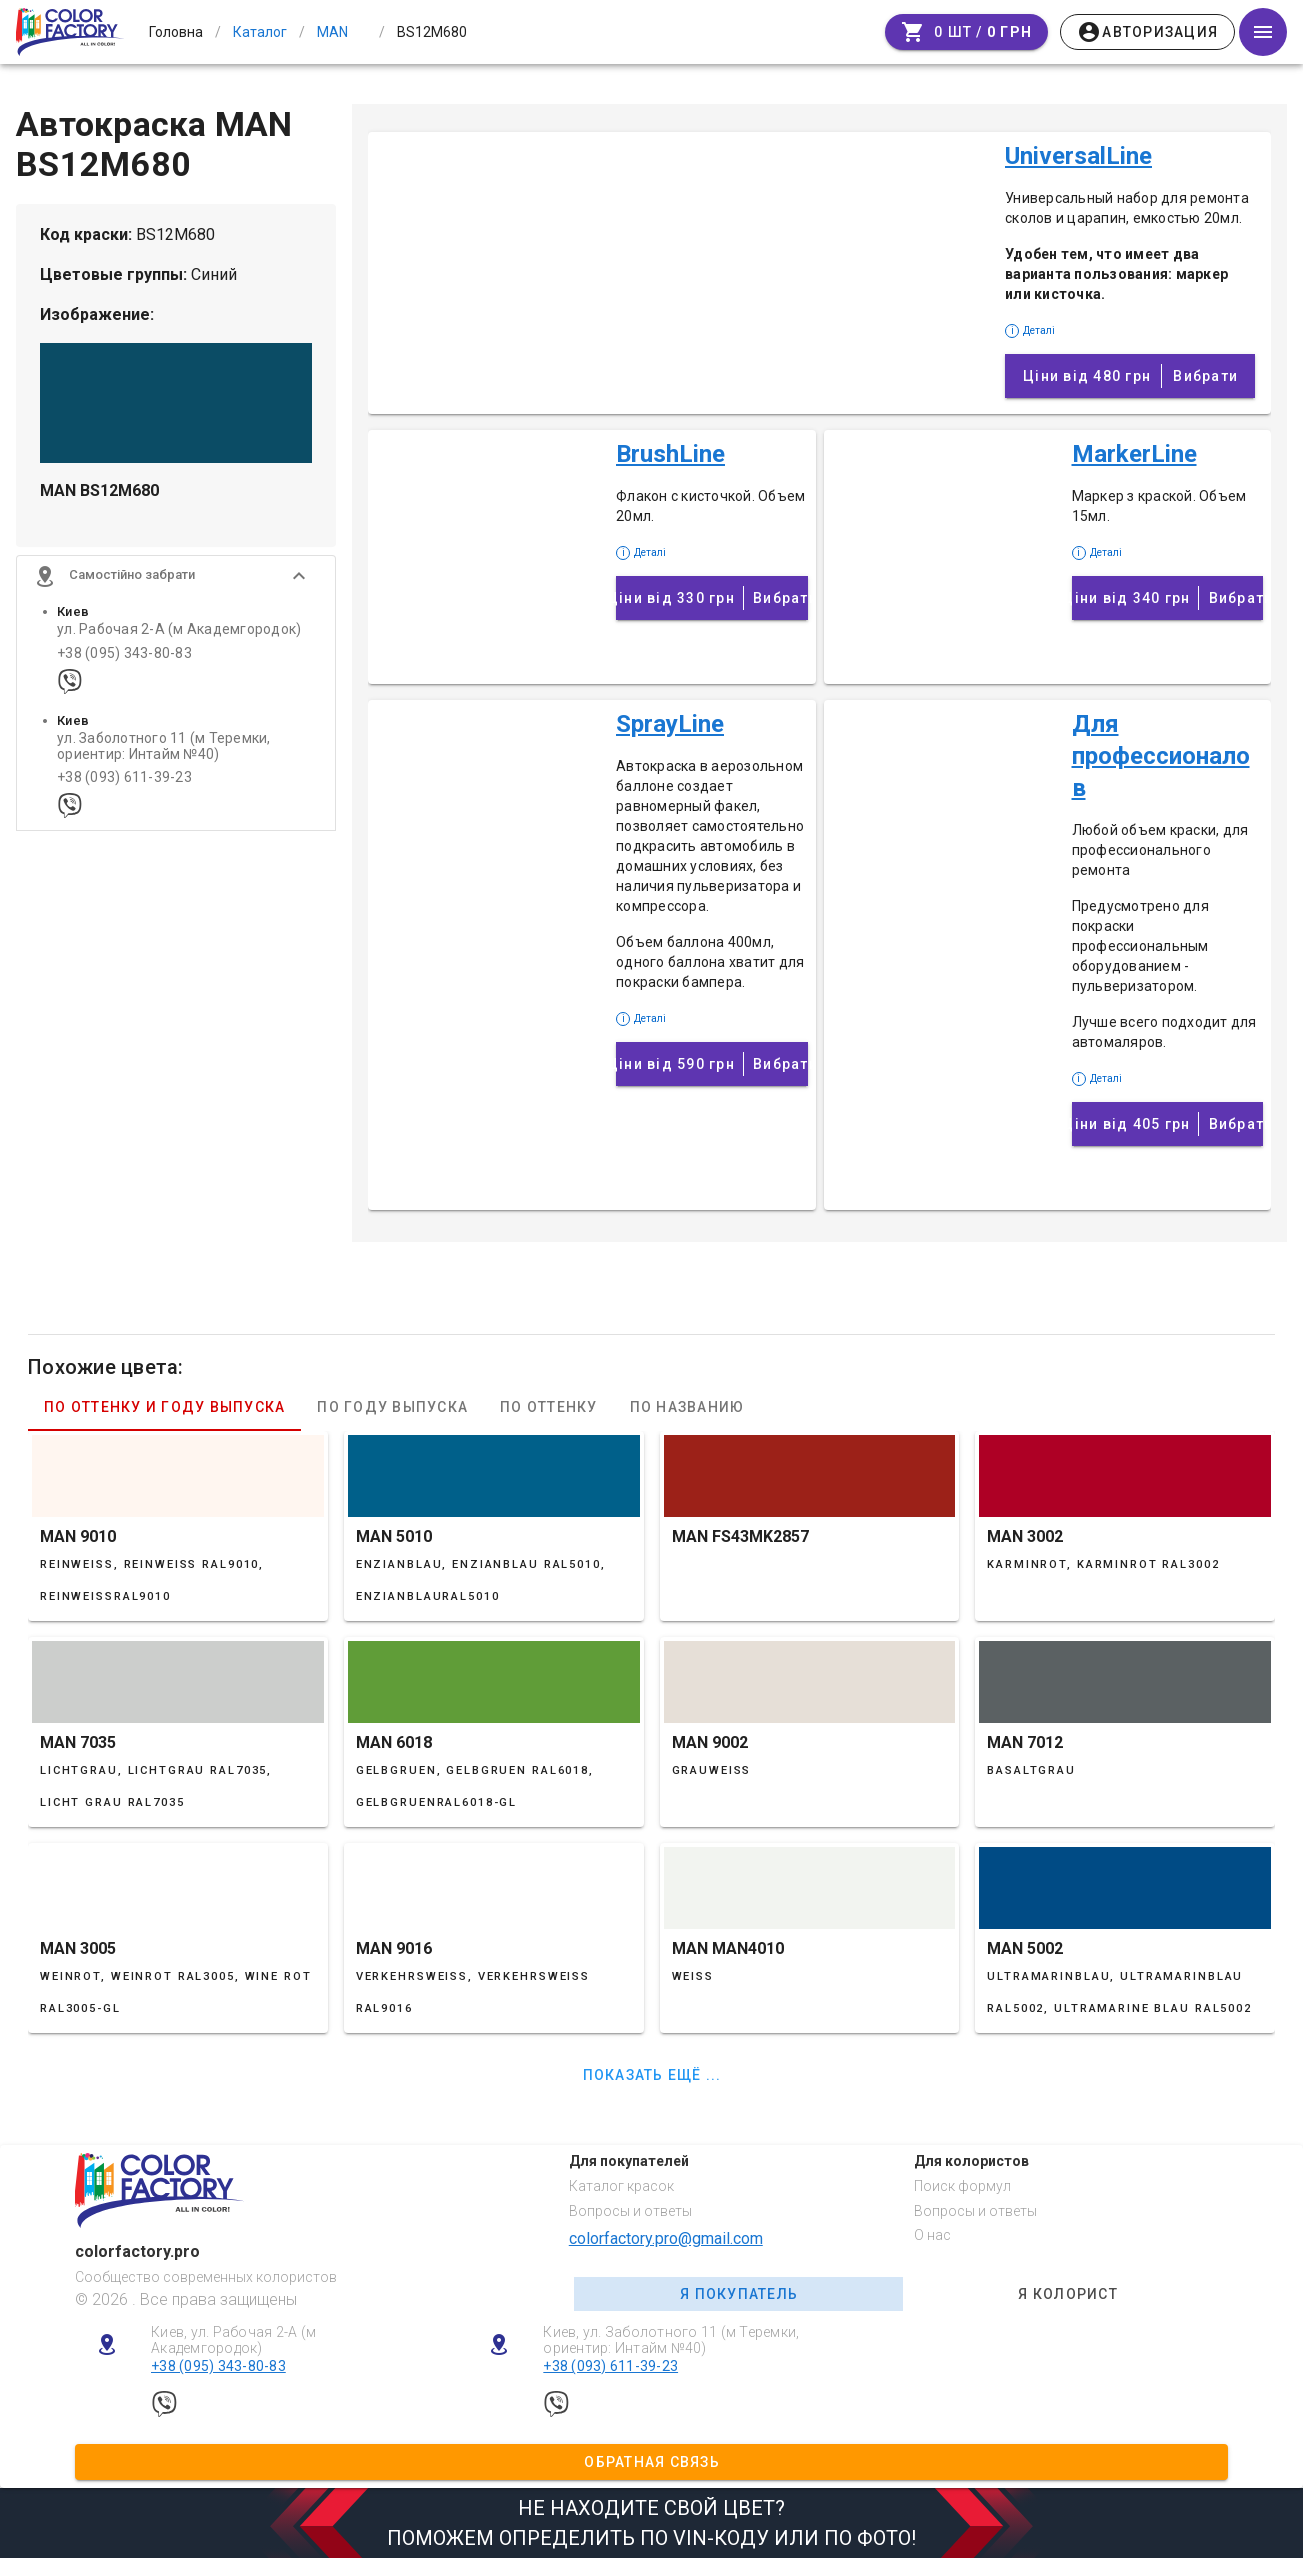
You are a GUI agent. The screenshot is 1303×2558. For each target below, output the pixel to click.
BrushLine (670, 454)
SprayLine (670, 724)
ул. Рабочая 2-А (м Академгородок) (179, 638)
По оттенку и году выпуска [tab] (164, 1407)
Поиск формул (962, 2186)
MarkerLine (1134, 454)
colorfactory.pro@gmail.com (666, 2238)
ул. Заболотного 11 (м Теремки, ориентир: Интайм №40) (164, 755)
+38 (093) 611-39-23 (124, 786)
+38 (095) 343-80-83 (124, 661)
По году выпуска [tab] (392, 1407)
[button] (176, 585)
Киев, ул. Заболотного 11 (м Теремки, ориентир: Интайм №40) (671, 2340)
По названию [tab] (687, 1407)
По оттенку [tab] (549, 1407)
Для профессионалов (1161, 756)
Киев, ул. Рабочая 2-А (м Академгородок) (233, 2340)
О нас (932, 2235)
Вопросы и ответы (630, 2211)
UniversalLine (1078, 156)
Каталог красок (621, 2186)
